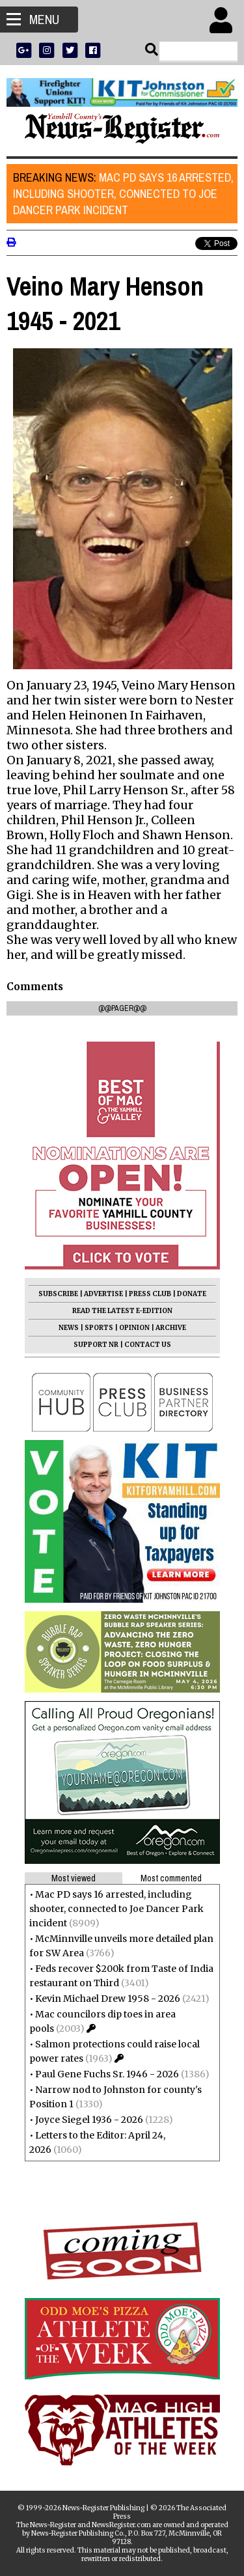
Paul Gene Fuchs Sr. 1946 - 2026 (107, 2074)
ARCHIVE (171, 1327)
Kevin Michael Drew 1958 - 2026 (107, 1998)
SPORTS (99, 1327)
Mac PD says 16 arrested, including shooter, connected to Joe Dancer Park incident (123, 193)
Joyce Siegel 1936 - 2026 (89, 2120)
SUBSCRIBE (58, 1294)
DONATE (191, 1294)
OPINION (134, 1327)
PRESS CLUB (150, 1294)
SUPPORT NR (96, 1344)
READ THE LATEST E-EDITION (122, 1311)
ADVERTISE (103, 1294)
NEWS (69, 1327)
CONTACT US (147, 1344)
